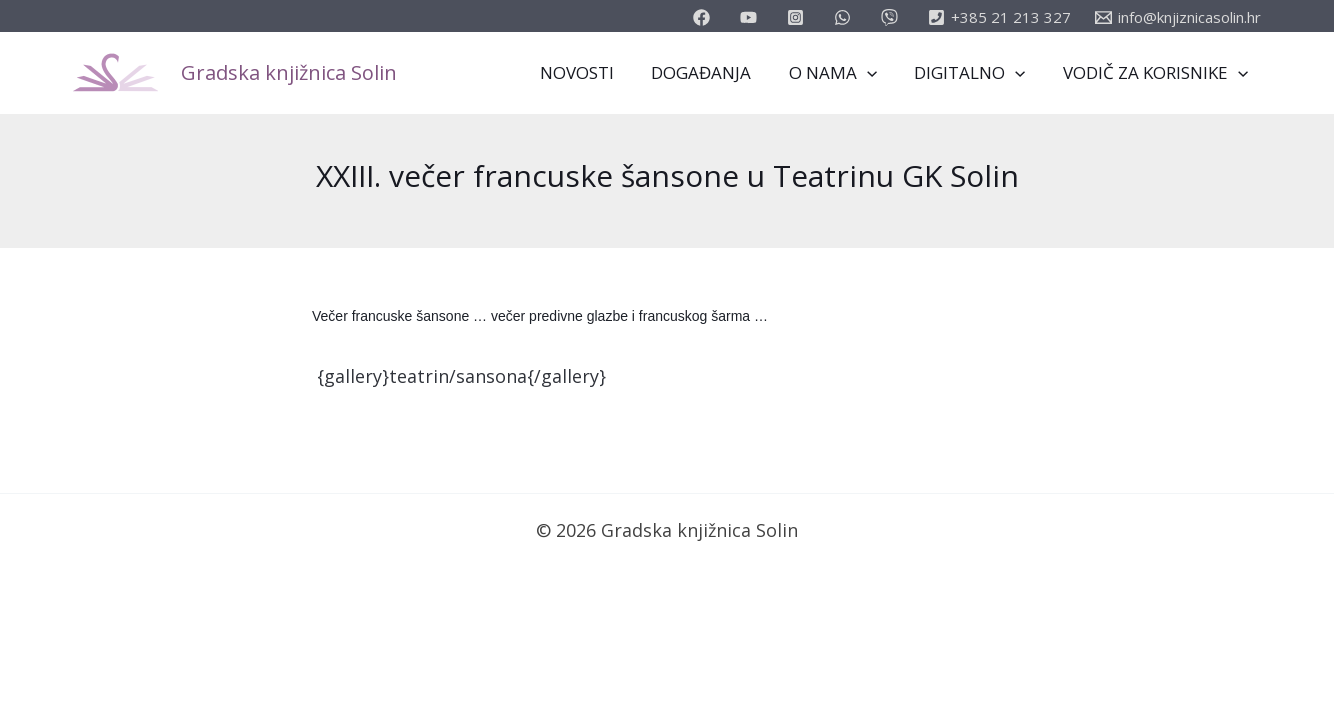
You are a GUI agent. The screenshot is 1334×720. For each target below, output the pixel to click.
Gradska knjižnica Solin (289, 72)
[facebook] (704, 17)
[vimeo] (892, 17)
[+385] (999, 17)
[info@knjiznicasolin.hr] (1178, 17)
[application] (875, 73)
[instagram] (798, 17)
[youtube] (751, 17)
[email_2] (845, 17)
